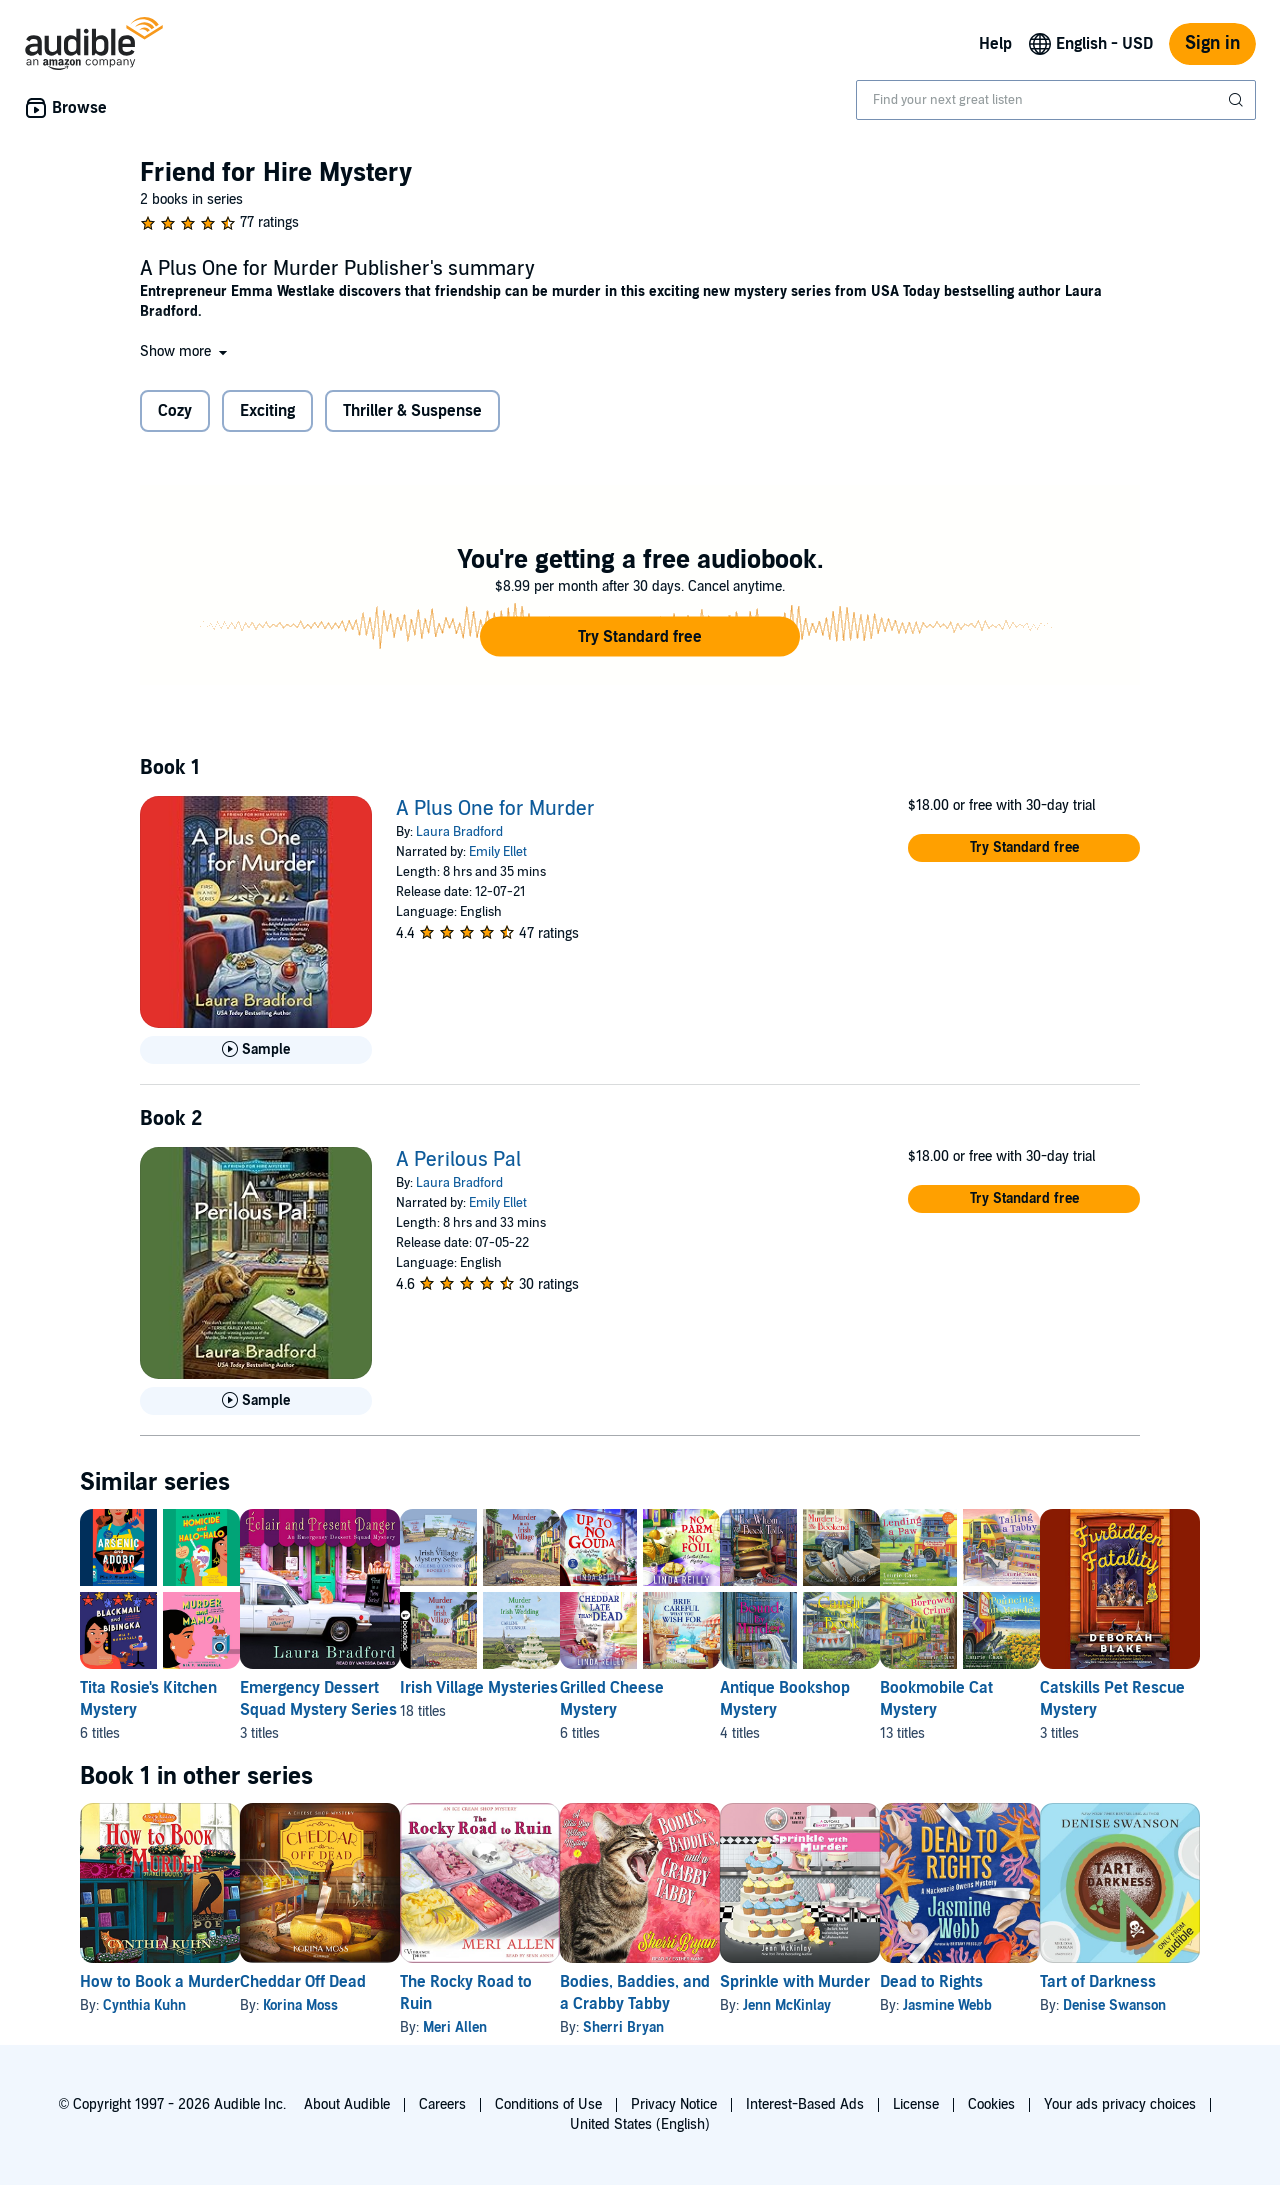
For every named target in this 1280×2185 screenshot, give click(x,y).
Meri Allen (519, 2027)
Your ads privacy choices (1120, 2104)
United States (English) (640, 2124)
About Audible (347, 2104)
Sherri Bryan (719, 2027)
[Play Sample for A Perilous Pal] (256, 1401)
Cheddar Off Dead (335, 1982)
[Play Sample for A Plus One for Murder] (256, 1050)
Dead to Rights (1091, 1982)
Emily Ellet (498, 852)
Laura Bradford (459, 832)
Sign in (1212, 43)
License (916, 2104)
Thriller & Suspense (412, 411)
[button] (185, 351)
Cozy (175, 411)
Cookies (991, 2104)
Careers (442, 2104)
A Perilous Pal (458, 1160)
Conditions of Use (548, 2104)
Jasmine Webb (1107, 2005)
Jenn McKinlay (915, 2005)
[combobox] (1056, 100)
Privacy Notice (674, 2104)
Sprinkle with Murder (923, 1982)
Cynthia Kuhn (144, 2005)
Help (995, 44)
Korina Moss (332, 2005)
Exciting (267, 411)
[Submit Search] (1238, 100)
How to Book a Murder (160, 1982)
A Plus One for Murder (495, 809)
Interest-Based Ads (805, 2104)
